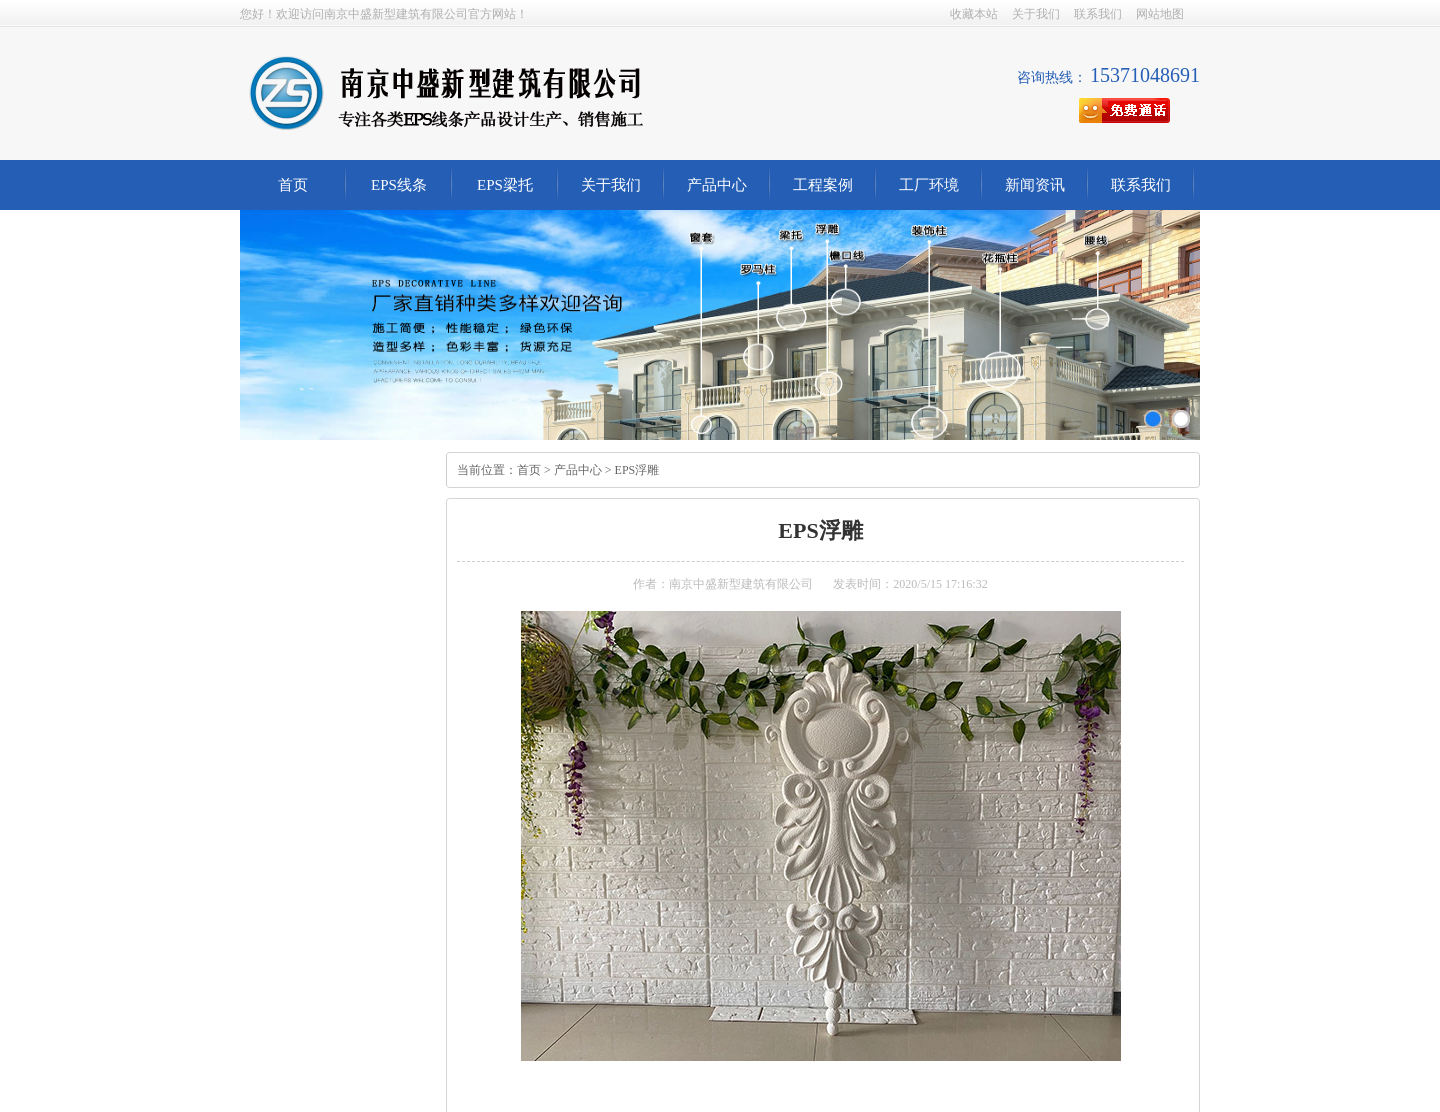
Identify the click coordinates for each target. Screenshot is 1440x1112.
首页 (293, 185)
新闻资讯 (1035, 185)
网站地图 (1160, 14)
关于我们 (1036, 14)
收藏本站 (974, 14)
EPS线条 (399, 185)
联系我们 (1098, 14)
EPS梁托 (505, 185)
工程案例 (823, 185)
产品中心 (717, 185)
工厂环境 (929, 185)
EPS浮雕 (637, 470)
